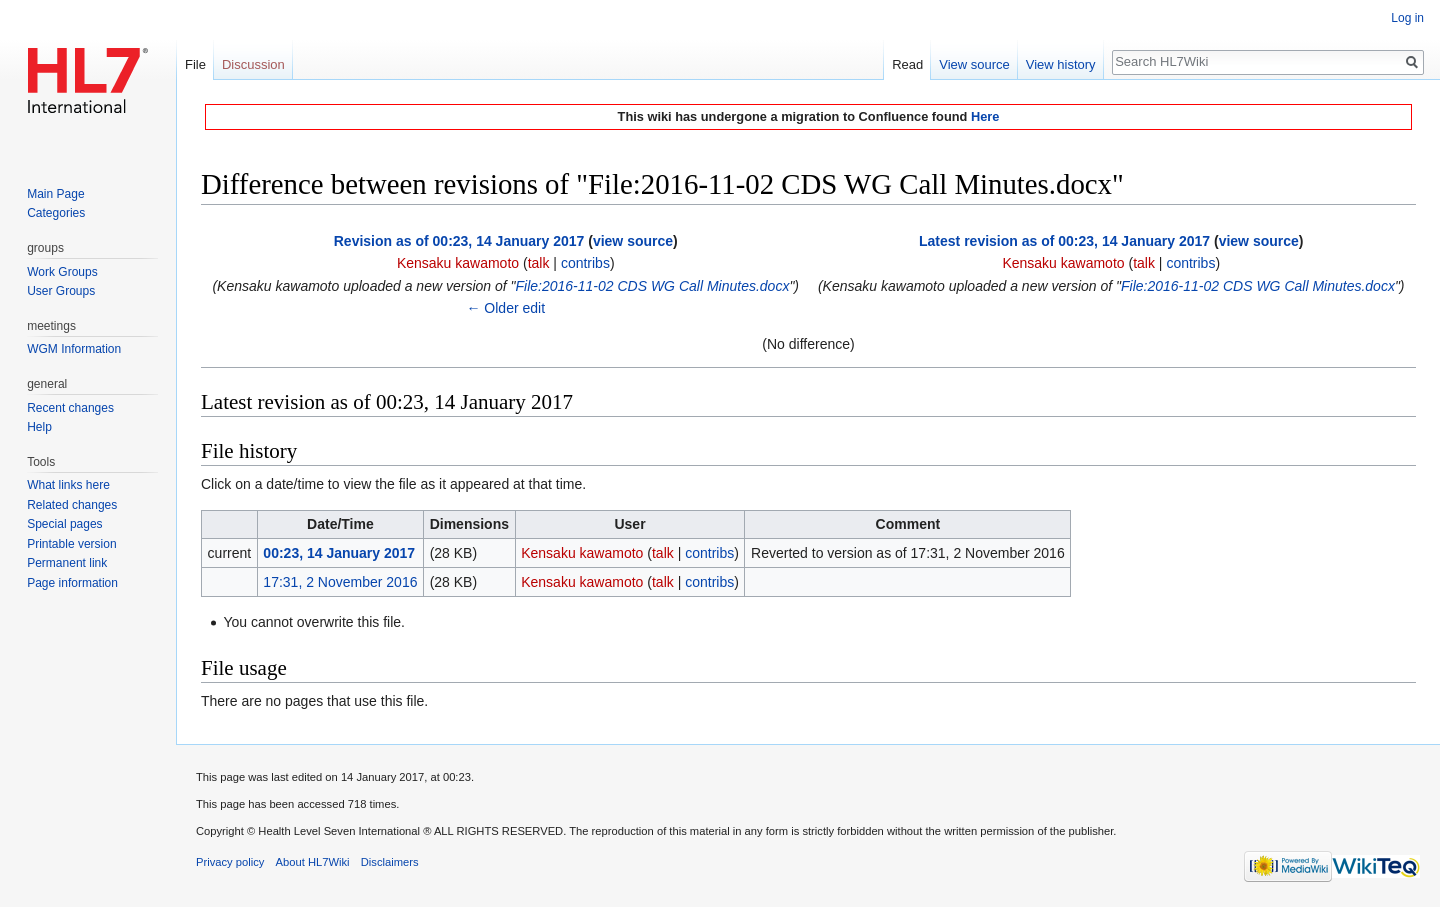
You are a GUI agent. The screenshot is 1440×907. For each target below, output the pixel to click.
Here (985, 116)
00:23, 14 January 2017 (339, 553)
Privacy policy (230, 862)
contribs (585, 263)
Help (39, 427)
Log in (1407, 18)
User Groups (61, 291)
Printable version (71, 544)
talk (539, 263)
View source (974, 64)
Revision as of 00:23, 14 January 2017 (459, 241)
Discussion (253, 64)
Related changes (72, 505)
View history (1061, 64)
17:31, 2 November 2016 (340, 582)
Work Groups (62, 272)
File (195, 64)
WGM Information (74, 349)
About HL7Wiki (313, 862)
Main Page (55, 194)
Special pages (64, 524)
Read (907, 64)
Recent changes (70, 408)
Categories (56, 213)
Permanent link (67, 563)
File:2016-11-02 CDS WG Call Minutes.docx (653, 286)
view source (633, 241)
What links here (68, 485)
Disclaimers (390, 862)
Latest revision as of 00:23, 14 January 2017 (1064, 241)
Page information (72, 583)
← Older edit (505, 308)
